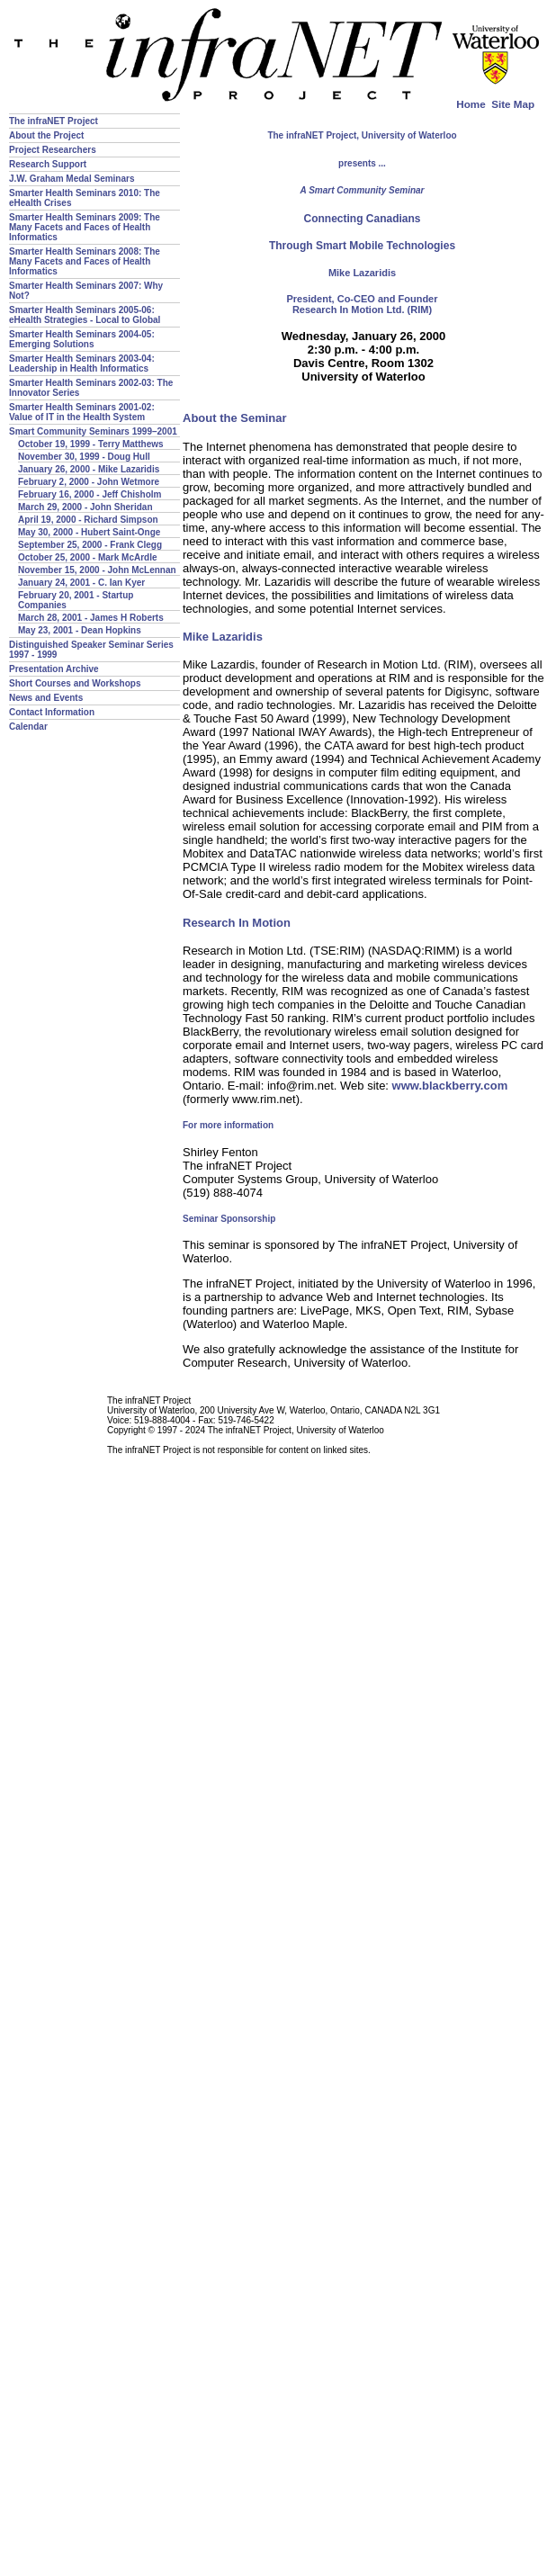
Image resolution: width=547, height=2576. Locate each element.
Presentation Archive (54, 669)
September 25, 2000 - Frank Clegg (90, 545)
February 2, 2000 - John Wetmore (88, 482)
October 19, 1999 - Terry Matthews (91, 444)
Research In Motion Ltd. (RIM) (362, 309)
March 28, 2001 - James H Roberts (91, 618)
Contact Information (51, 712)
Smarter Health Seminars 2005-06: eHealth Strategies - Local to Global (84, 315)
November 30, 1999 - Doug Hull (84, 457)
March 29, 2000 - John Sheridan (85, 507)
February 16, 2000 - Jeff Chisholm (90, 494)
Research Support (47, 164)
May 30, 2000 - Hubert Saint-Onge (89, 532)
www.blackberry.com (450, 1085)
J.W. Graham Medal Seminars (72, 179)
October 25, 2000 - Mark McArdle (87, 557)
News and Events (46, 698)
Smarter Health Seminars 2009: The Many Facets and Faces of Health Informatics (84, 227)
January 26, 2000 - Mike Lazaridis (88, 469)
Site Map (512, 104)
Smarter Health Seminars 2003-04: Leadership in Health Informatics (82, 363)
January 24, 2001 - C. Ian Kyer (81, 583)
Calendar (28, 727)
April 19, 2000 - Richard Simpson (88, 520)
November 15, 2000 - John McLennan (97, 570)
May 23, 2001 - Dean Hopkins (79, 630)
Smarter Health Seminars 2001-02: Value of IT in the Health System (82, 412)
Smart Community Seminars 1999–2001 (93, 431)
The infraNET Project (53, 121)
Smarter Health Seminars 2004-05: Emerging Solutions (82, 339)
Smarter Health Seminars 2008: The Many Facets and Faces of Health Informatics (84, 261)
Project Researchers (52, 150)
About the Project (46, 135)
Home (470, 104)
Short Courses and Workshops (75, 683)
